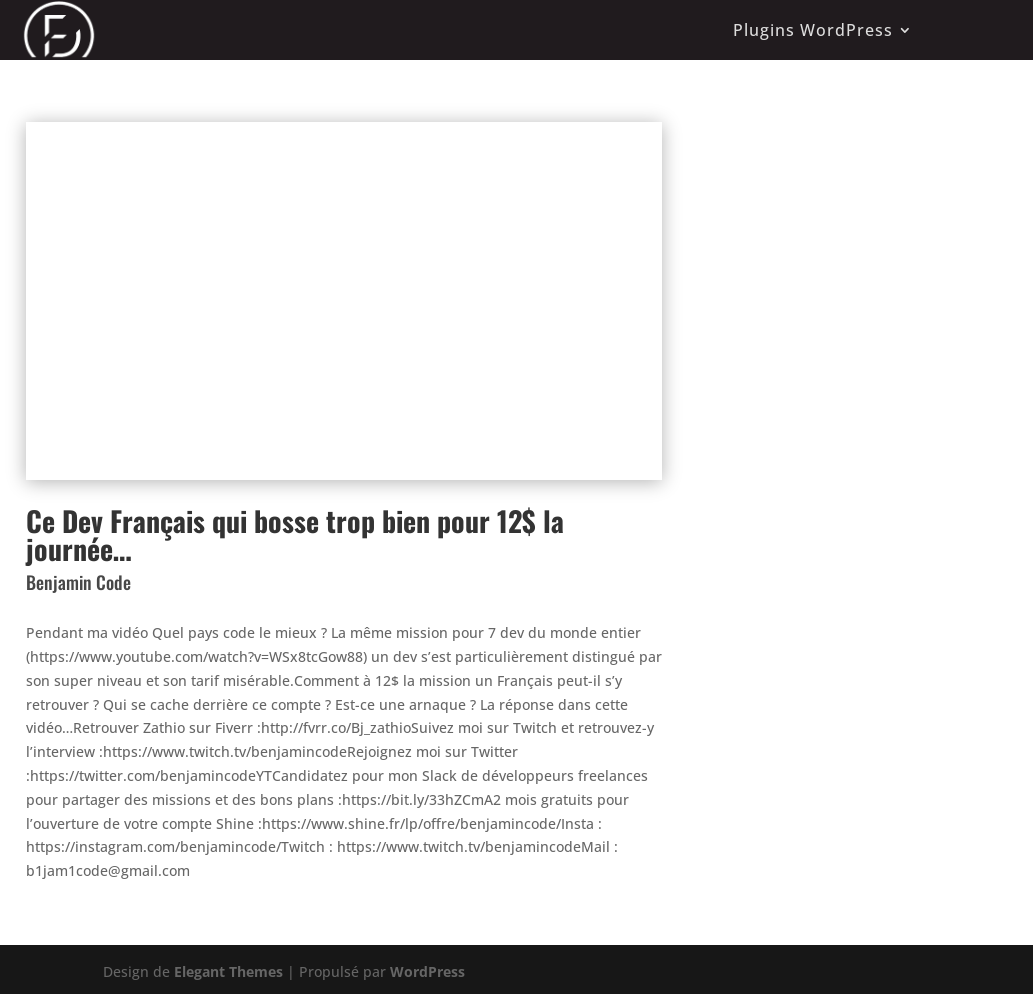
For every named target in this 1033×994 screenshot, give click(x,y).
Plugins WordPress (813, 30)
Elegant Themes (228, 971)
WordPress (427, 971)
